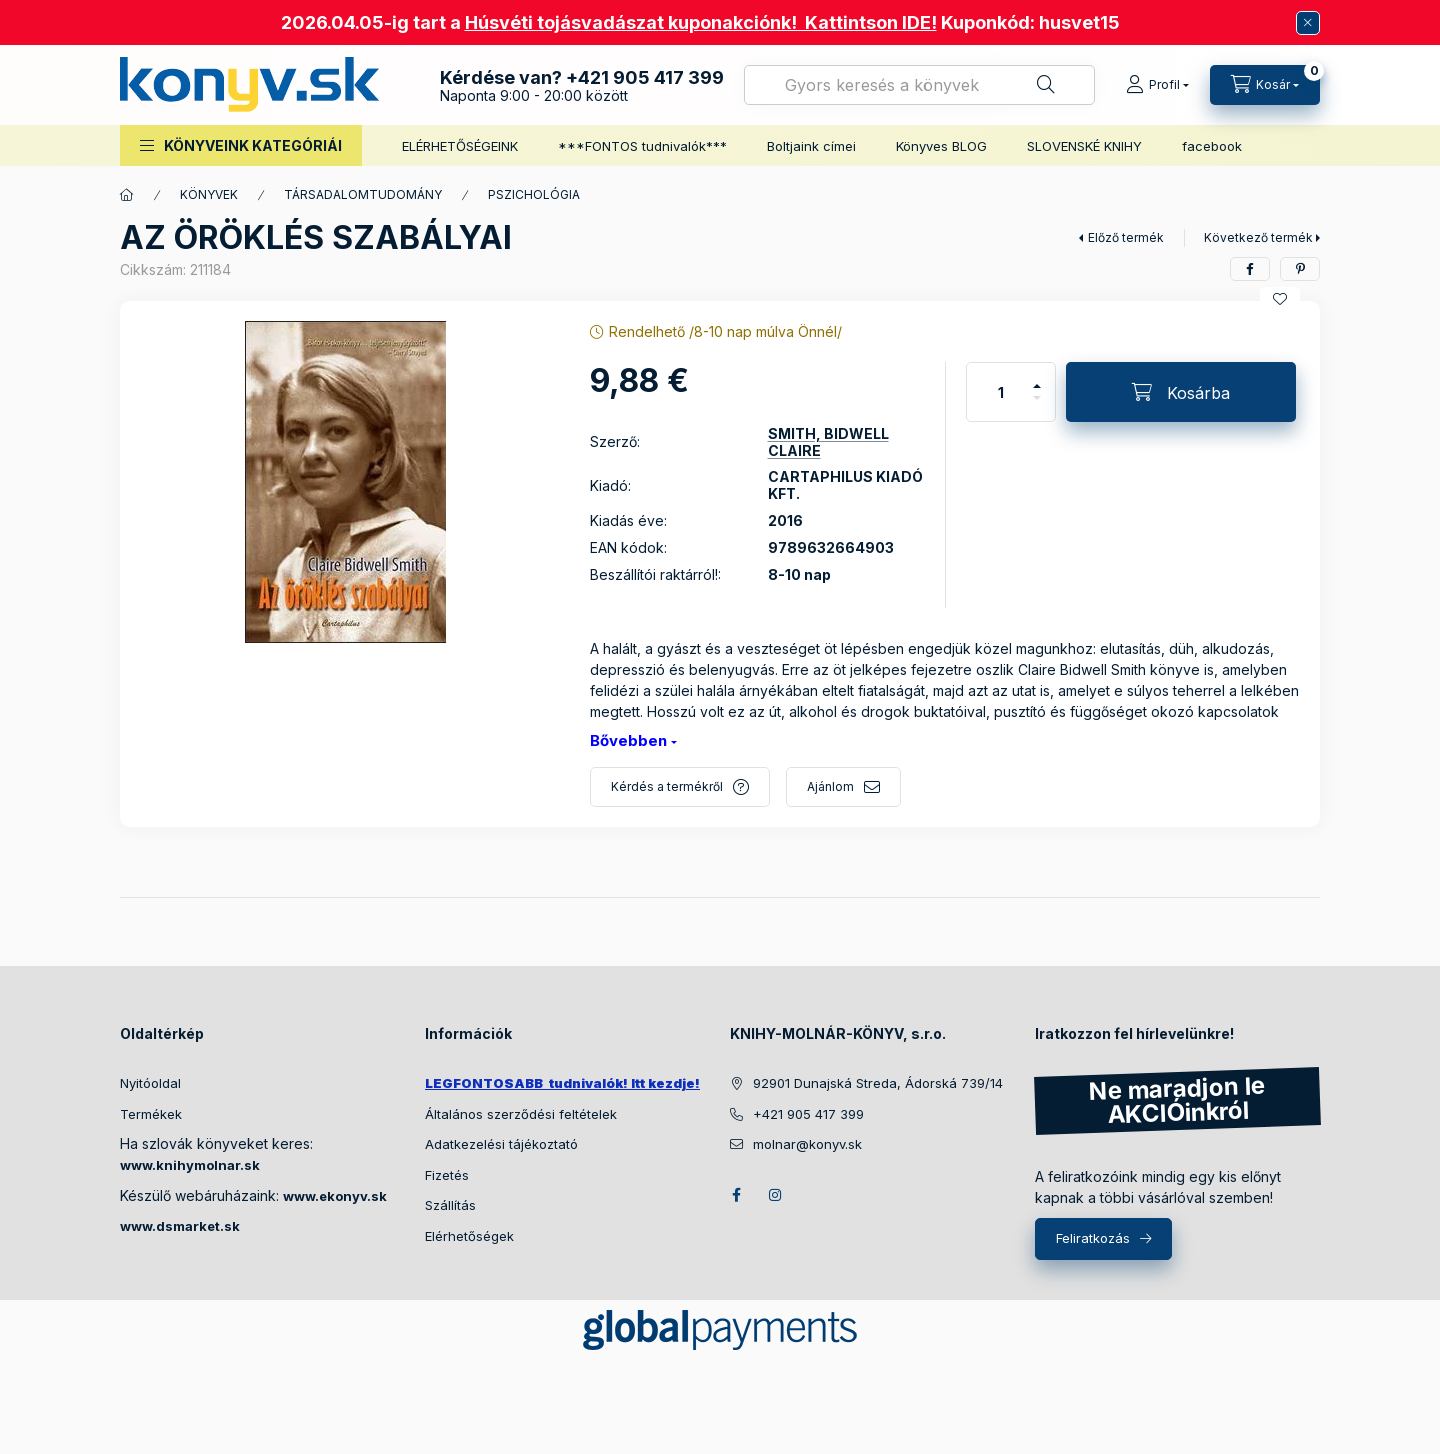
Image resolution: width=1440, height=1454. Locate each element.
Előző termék (1126, 237)
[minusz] (1037, 406)
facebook (1212, 146)
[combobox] (919, 85)
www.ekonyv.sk (335, 1196)
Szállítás (450, 1205)
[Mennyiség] (1001, 392)
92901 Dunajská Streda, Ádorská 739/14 (878, 1083)
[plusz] (1037, 377)
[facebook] (1250, 269)
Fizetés (447, 1175)
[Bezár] (1308, 23)
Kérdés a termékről (667, 786)
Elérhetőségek (469, 1236)
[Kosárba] (1181, 392)
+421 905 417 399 (645, 77)
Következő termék (1258, 237)
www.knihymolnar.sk (190, 1165)
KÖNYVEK (209, 194)
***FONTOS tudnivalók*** (642, 146)
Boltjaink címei (811, 146)
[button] (241, 145)
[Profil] (1157, 85)
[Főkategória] (127, 195)
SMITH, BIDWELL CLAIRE (828, 442)
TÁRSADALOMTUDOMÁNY (363, 194)
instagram (776, 1195)
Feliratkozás (1093, 1238)
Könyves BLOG (941, 146)
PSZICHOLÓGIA (534, 194)
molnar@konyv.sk (807, 1144)
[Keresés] (1046, 85)
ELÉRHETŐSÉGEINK (460, 146)
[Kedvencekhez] (1280, 299)
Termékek (151, 1114)
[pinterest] (1300, 269)
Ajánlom (830, 786)
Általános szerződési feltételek (521, 1114)
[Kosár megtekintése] (1265, 85)
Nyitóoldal (150, 1083)
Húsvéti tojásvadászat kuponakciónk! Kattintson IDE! (701, 22)
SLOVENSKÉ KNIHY (1084, 146)
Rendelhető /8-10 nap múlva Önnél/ (725, 331)
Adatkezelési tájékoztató (501, 1144)
